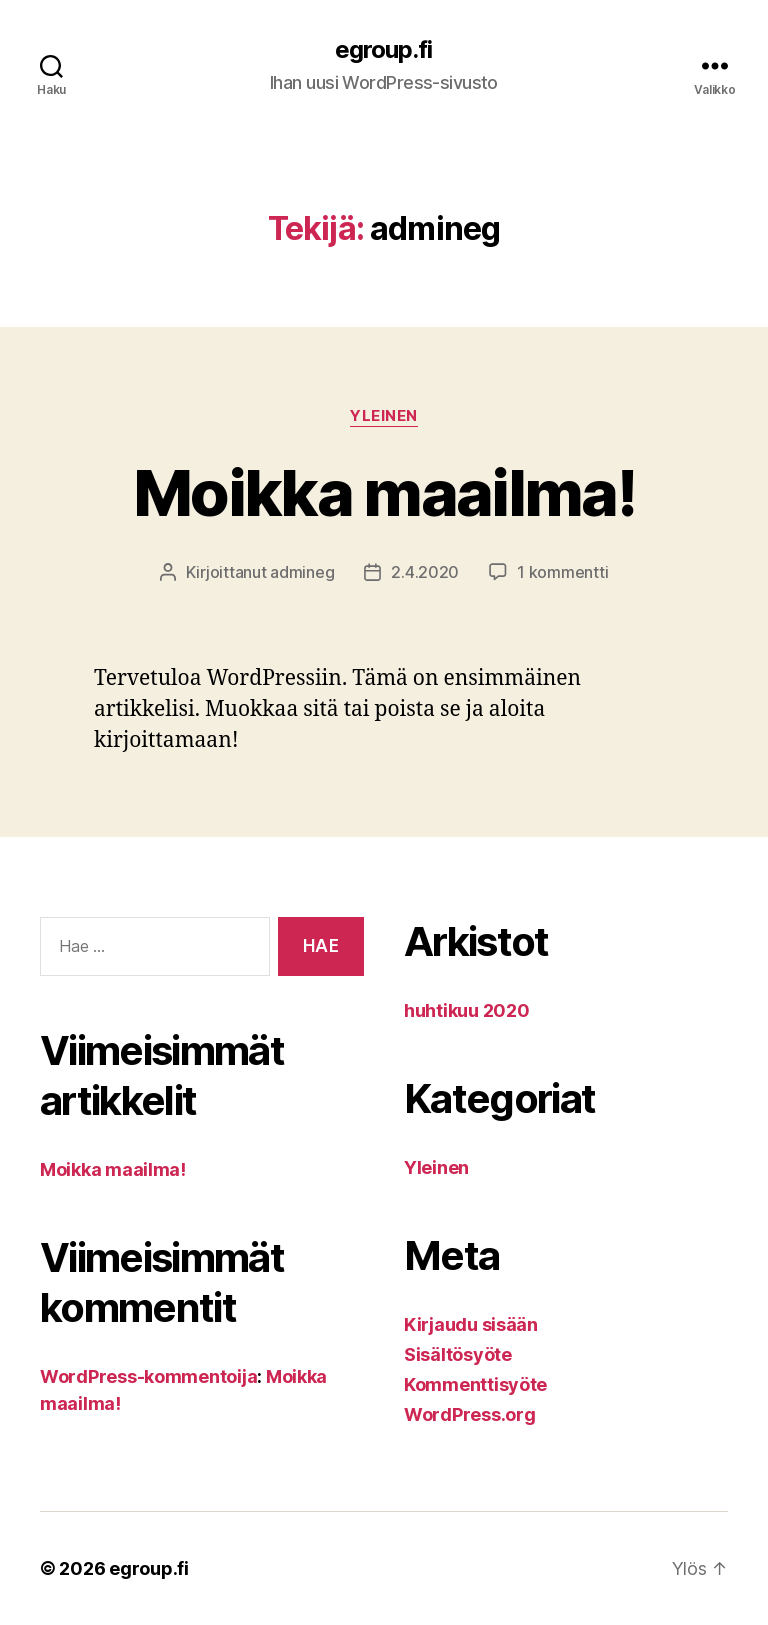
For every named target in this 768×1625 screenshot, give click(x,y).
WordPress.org (470, 1414)
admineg (302, 572)
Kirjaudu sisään (471, 1324)
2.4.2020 (425, 572)
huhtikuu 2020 (467, 1010)
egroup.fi (383, 50)
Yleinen (384, 416)
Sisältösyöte (458, 1354)
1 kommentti (562, 572)
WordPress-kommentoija (148, 1376)
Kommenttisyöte (475, 1384)
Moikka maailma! (384, 492)
